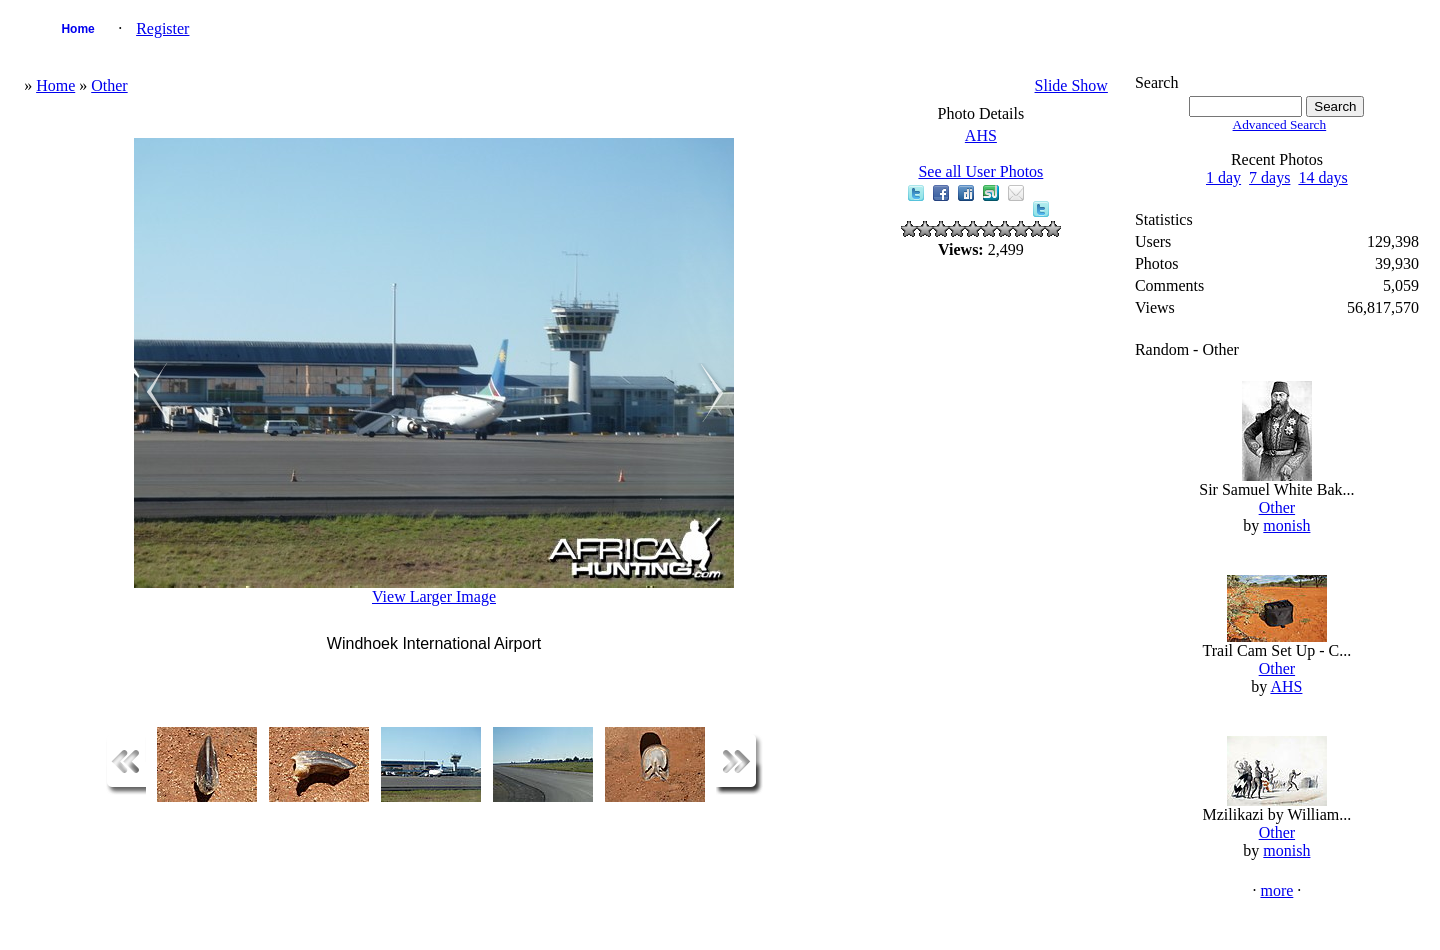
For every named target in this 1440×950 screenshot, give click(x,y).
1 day (1223, 177)
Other (109, 85)
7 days (1269, 177)
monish (1286, 525)
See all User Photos (980, 171)
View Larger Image (434, 596)
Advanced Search (1280, 124)
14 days (1322, 177)
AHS (981, 135)
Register (162, 28)
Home (77, 29)
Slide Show (1071, 85)
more (1276, 890)
